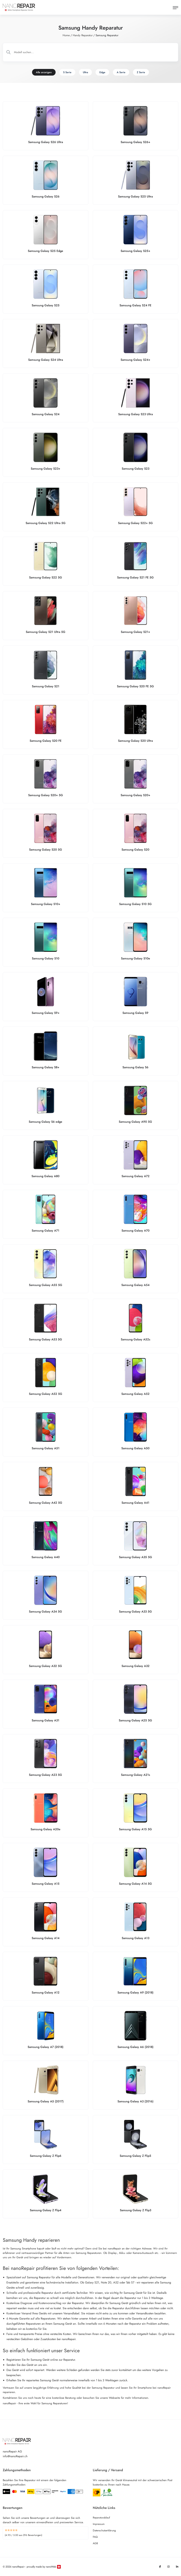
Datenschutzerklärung (104, 2530)
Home (66, 35)
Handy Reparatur (83, 35)
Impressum (99, 2524)
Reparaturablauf (101, 2517)
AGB (95, 2543)
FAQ (95, 2537)
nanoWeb (51, 2566)
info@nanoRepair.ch (15, 2456)
